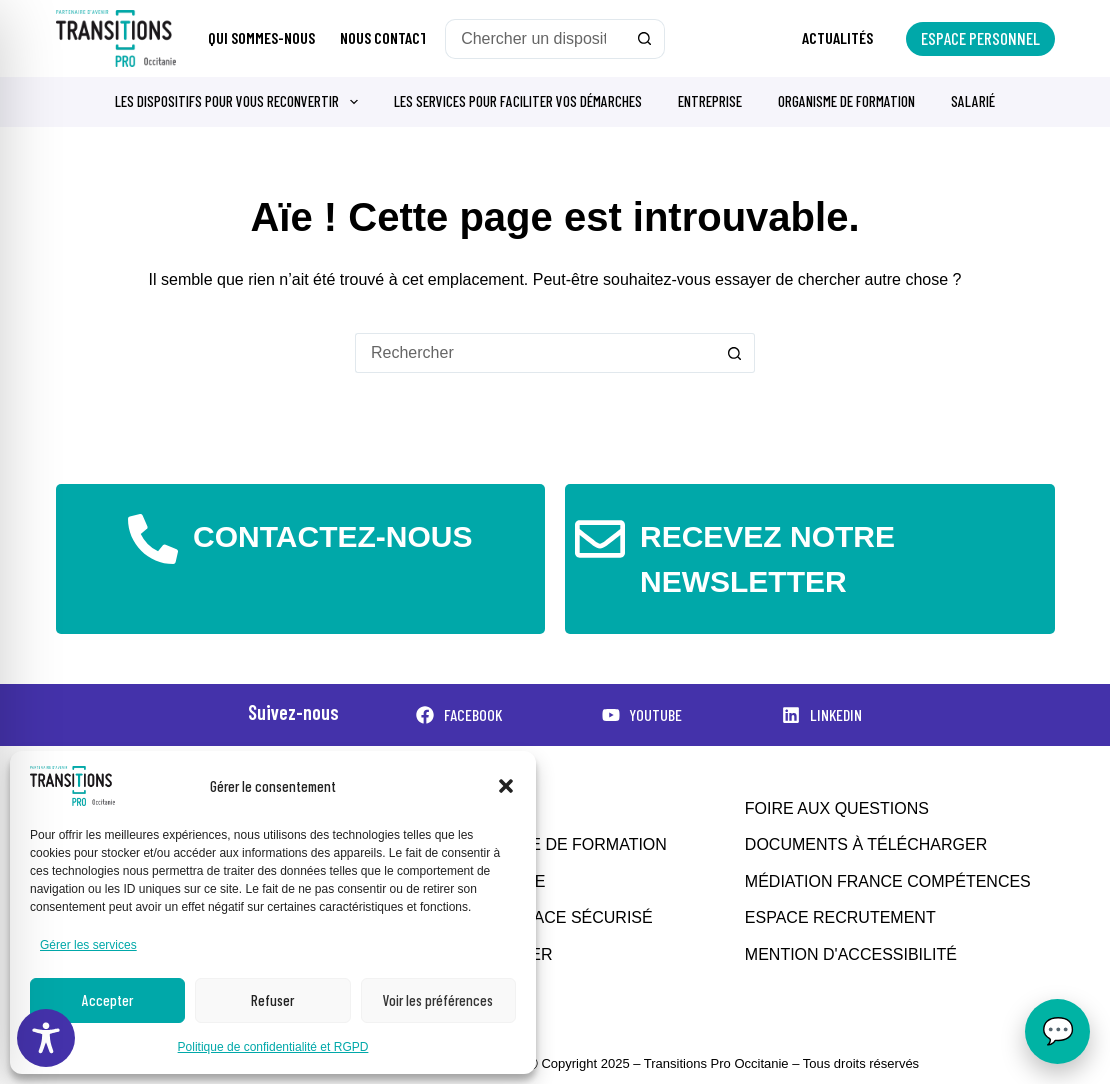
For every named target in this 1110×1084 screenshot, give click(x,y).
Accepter (107, 1000)
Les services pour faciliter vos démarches (518, 101)
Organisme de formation (846, 101)
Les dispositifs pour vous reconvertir (240, 102)
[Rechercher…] (535, 39)
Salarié (973, 101)
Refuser (272, 1000)
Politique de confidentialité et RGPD (273, 1047)
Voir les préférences (438, 1000)
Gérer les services (88, 945)
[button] (506, 786)
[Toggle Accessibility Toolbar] (46, 1038)
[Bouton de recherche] (645, 39)
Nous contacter (391, 37)
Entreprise (710, 101)
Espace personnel (980, 38)
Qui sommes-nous (261, 37)
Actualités (837, 37)
